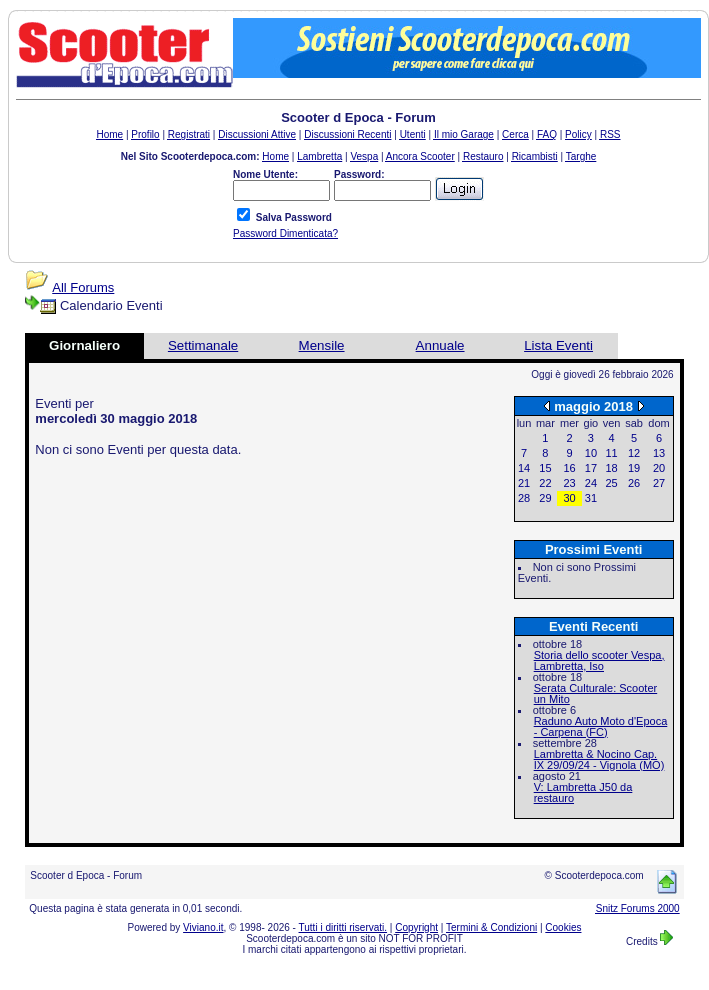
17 (591, 468)
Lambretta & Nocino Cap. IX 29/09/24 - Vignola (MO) (599, 759)
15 (545, 468)
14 (524, 468)
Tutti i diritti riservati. (343, 927)
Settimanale (203, 345)
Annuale (440, 345)
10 (591, 453)
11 (611, 453)
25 (611, 483)
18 (611, 468)
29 (545, 498)
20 (659, 468)
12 (634, 453)
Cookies (563, 927)
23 (569, 483)
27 (659, 483)
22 (545, 483)
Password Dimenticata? (285, 233)
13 (659, 453)
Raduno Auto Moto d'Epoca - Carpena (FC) (601, 726)
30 (569, 498)
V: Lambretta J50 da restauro (583, 792)
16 (569, 468)
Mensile (322, 345)
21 (524, 483)
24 (591, 483)
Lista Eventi (558, 345)
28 (524, 498)
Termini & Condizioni (491, 927)
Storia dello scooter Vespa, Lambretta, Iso (599, 660)
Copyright (416, 927)
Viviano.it (203, 927)
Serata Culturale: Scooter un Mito (596, 693)
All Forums (83, 287)
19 (634, 468)
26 (634, 483)
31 (591, 498)
